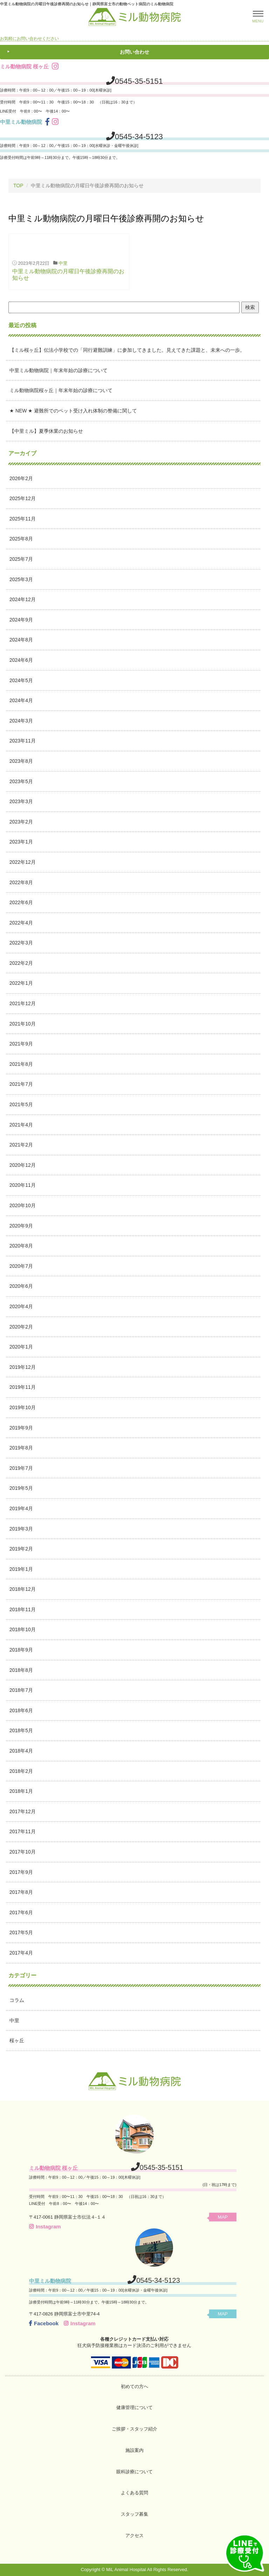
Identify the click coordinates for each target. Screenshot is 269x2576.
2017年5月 (21, 1932)
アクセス (134, 2535)
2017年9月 (21, 1872)
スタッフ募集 (134, 2514)
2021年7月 (21, 1084)
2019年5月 (21, 1488)
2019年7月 (21, 1468)
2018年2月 (21, 1771)
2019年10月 (22, 1407)
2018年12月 (22, 1589)
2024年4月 (21, 700)
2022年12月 (22, 862)
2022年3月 (21, 943)
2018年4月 (21, 1751)
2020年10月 (22, 1205)
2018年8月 (21, 1670)
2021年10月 (22, 1024)
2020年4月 (21, 1306)
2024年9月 (21, 620)
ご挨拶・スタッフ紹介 (134, 2429)
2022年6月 (21, 902)
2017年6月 (21, 1912)
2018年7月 (21, 1690)
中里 (63, 263)
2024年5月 (21, 680)
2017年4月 (21, 1953)
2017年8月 (21, 1892)
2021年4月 (21, 1125)
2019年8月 (21, 1448)
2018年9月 (21, 1650)
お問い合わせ (134, 52)
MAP (223, 2217)
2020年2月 (21, 1327)
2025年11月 (22, 519)
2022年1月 (21, 983)
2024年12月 (22, 599)
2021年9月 (21, 1044)
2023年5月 (21, 781)
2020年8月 (21, 1246)
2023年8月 (21, 761)
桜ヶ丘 (16, 2040)
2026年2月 (21, 478)
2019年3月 (21, 1529)
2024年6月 (21, 660)
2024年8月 (21, 640)
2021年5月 (21, 1104)
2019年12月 (22, 1367)
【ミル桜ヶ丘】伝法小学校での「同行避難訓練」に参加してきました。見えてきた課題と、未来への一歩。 (127, 350)
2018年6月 (21, 1710)
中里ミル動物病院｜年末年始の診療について (58, 370)
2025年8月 (21, 539)
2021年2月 (21, 1145)
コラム (16, 2000)
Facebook (43, 2323)
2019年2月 (21, 1549)
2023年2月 (21, 822)
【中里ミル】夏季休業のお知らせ (46, 431)
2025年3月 (21, 579)
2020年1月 (21, 1347)
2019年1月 (21, 1569)
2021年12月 (22, 1003)
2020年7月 (21, 1266)
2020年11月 (22, 1185)
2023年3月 (21, 801)
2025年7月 (21, 559)
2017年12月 (22, 1811)
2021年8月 (21, 1064)
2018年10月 (22, 1629)
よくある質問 (134, 2492)
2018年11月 (22, 1609)
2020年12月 (22, 1165)
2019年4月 (21, 1508)
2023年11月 (22, 741)
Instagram (45, 2226)
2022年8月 (21, 882)
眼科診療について (134, 2471)
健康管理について (134, 2407)
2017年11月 (22, 1831)
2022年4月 (21, 923)
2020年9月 (21, 1226)
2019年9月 (21, 1428)
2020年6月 (21, 1286)
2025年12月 (22, 498)
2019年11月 (22, 1387)
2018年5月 (21, 1730)
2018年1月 (21, 1791)
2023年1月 (21, 842)
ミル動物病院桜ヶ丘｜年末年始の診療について (60, 390)
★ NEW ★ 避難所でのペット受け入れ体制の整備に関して (73, 410)
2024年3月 (21, 721)
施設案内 (134, 2450)
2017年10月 (22, 1852)
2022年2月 (21, 963)
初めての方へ (134, 2386)
